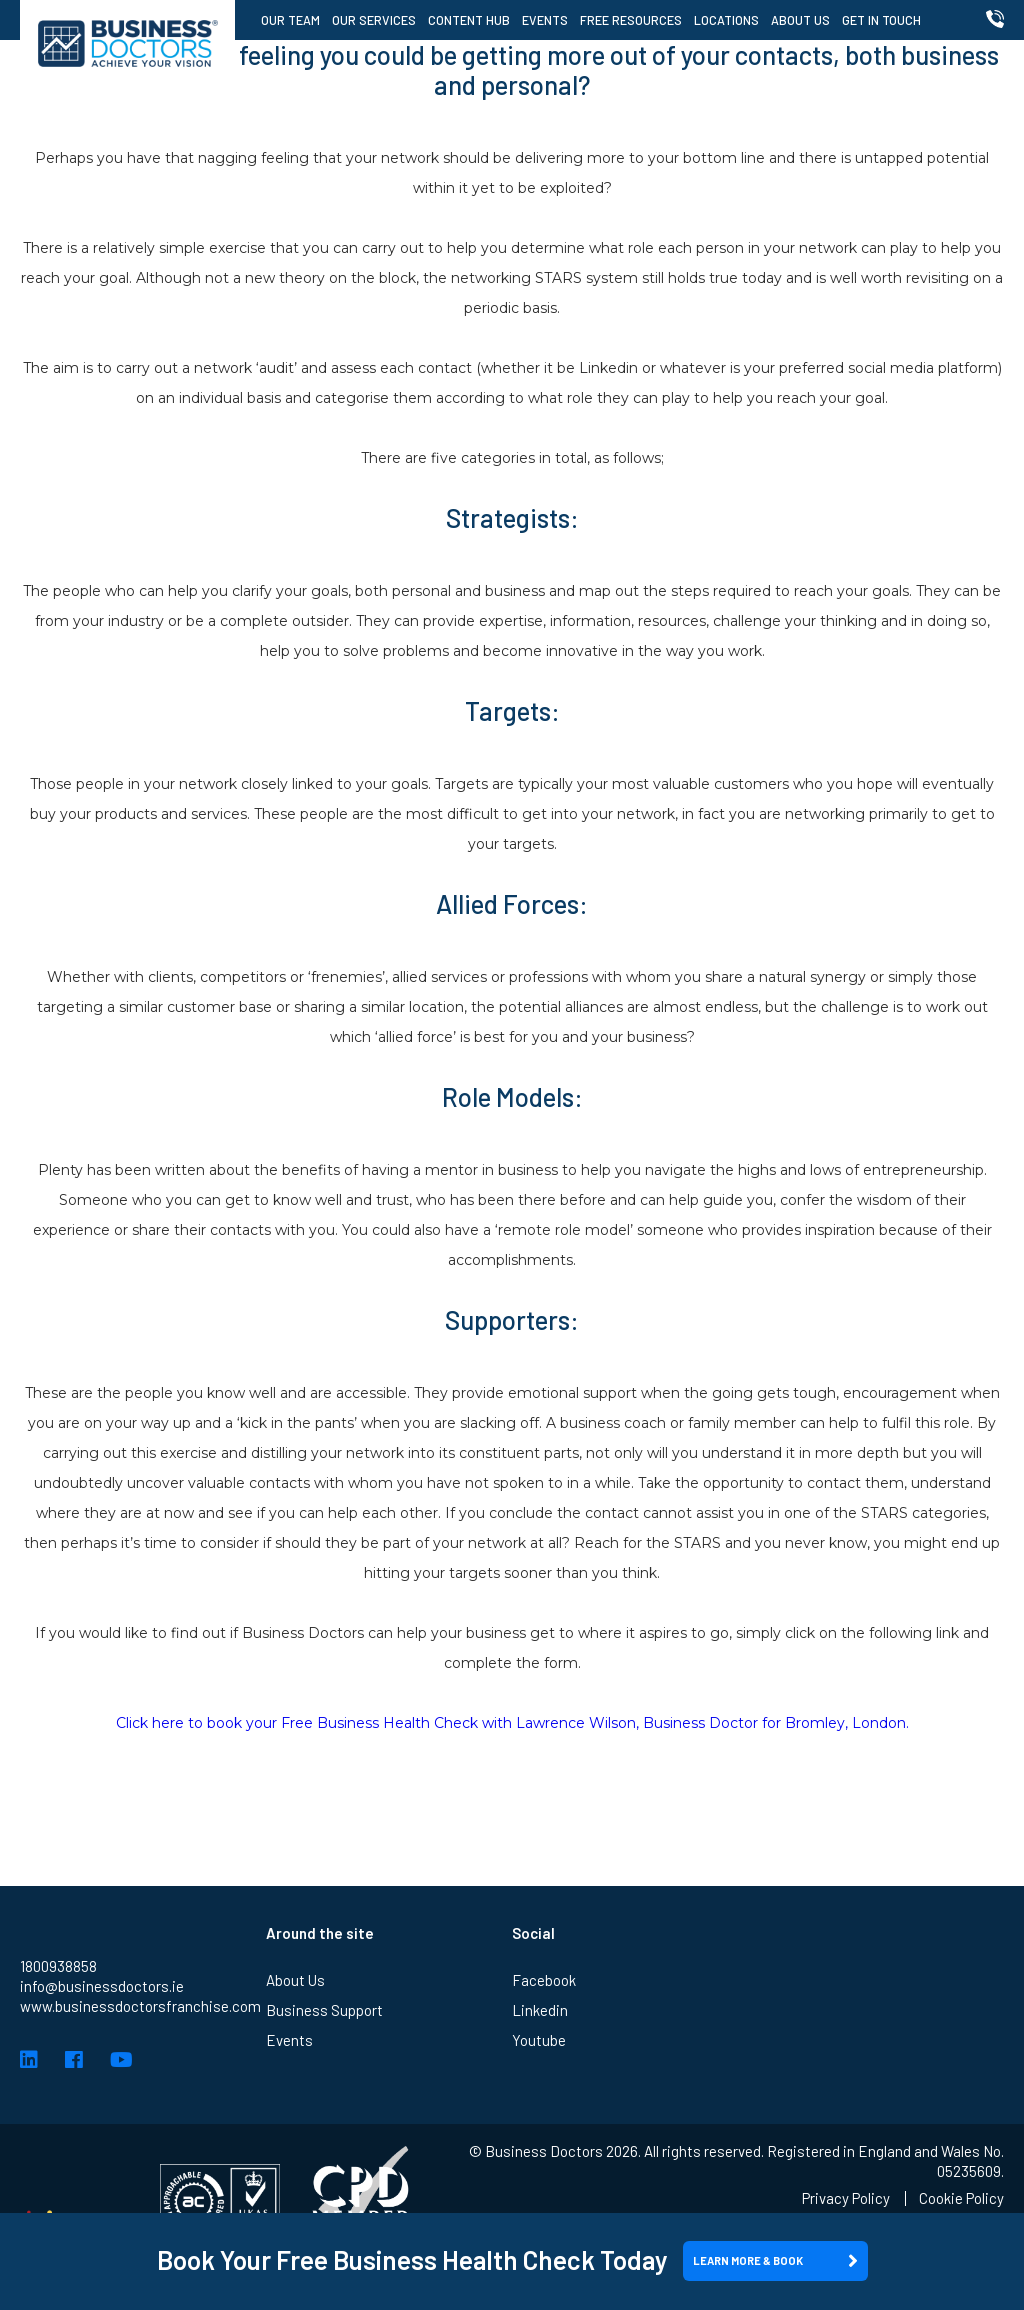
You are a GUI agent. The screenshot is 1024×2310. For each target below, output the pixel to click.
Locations (726, 20)
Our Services (374, 20)
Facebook (544, 1980)
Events (545, 20)
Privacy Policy (846, 2198)
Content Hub (469, 20)
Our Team (290, 20)
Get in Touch (881, 20)
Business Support (324, 2010)
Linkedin (540, 2010)
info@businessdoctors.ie (102, 1986)
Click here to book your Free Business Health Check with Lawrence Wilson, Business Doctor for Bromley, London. (512, 1723)
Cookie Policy (961, 2198)
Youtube (539, 2040)
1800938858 (58, 1966)
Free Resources (631, 20)
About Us (800, 20)
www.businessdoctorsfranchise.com (140, 2006)
